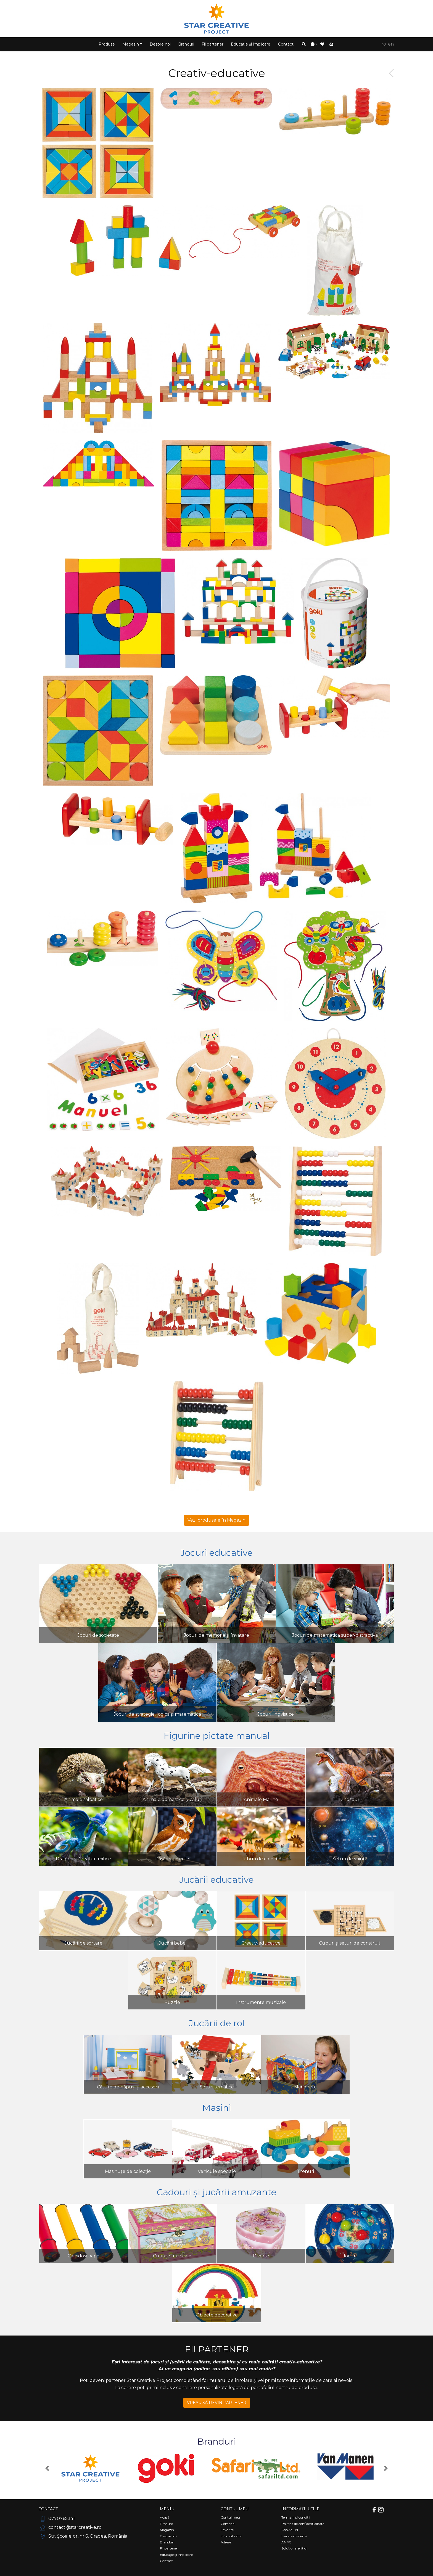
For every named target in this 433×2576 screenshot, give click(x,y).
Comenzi (228, 2524)
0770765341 (56, 2518)
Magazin (167, 2530)
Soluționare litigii (294, 2548)
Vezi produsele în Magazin (216, 1520)
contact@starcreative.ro (70, 2527)
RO (383, 44)
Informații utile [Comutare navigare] (300, 2508)
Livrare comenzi (294, 2536)
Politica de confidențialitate (302, 2524)
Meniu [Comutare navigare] (167, 2508)
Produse (107, 44)
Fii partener (212, 44)
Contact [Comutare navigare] (48, 2508)
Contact (286, 44)
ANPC (286, 2542)
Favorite (227, 2530)
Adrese (226, 2542)
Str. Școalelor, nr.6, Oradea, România (82, 2536)
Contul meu (230, 2517)
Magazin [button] (130, 44)
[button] (303, 44)
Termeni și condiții (295, 2517)
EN (391, 44)
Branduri (186, 44)
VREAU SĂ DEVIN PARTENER (216, 2402)
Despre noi (160, 44)
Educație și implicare (250, 44)
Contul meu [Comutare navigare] (235, 2508)
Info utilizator (231, 2536)
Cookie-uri (289, 2530)
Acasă (164, 2517)
